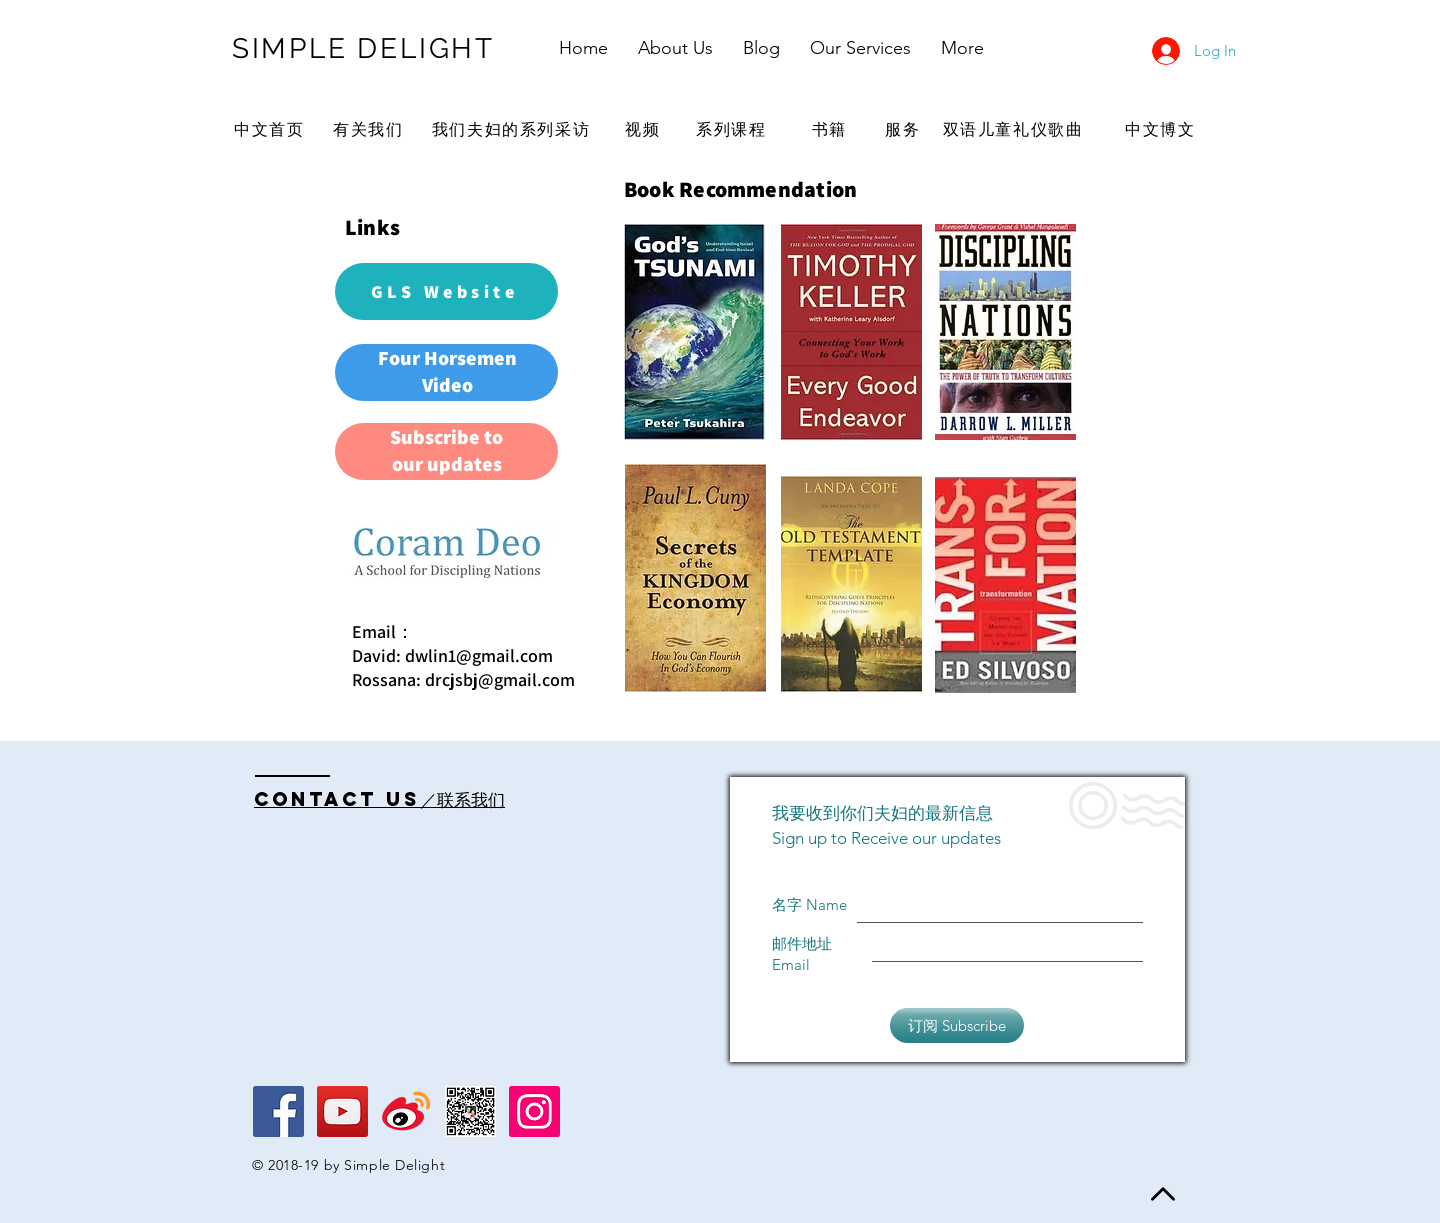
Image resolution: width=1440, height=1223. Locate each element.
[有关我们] (370, 130)
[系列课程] (733, 130)
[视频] (645, 130)
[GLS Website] (446, 291)
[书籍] (831, 130)
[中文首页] (271, 130)
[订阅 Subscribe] (957, 1025)
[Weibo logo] (406, 1111)
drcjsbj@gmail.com (500, 679)
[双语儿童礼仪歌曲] (1015, 130)
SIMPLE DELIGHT (363, 48)
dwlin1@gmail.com (479, 655)
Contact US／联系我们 (379, 799)
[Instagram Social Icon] (534, 1111)
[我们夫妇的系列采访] (513, 130)
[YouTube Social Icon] (342, 1111)
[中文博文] (1162, 130)
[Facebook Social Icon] (278, 1111)
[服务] (905, 130)
